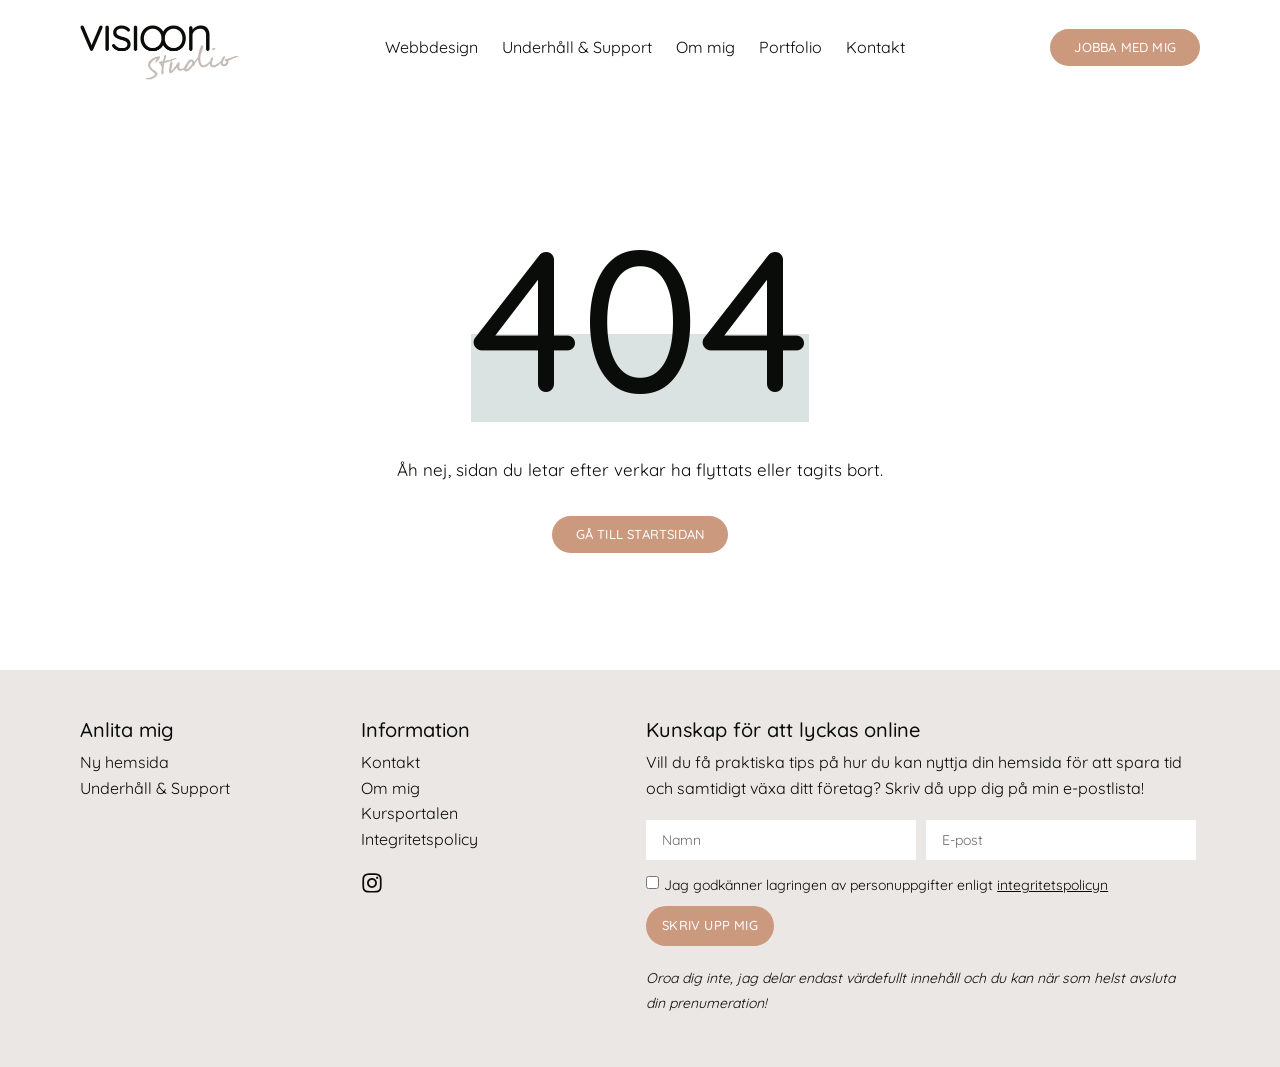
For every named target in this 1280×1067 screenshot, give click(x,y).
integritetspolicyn (1052, 885)
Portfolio (790, 47)
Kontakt (875, 47)
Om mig (705, 47)
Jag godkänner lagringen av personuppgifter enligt (886, 885)
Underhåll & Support (577, 47)
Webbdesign (431, 47)
